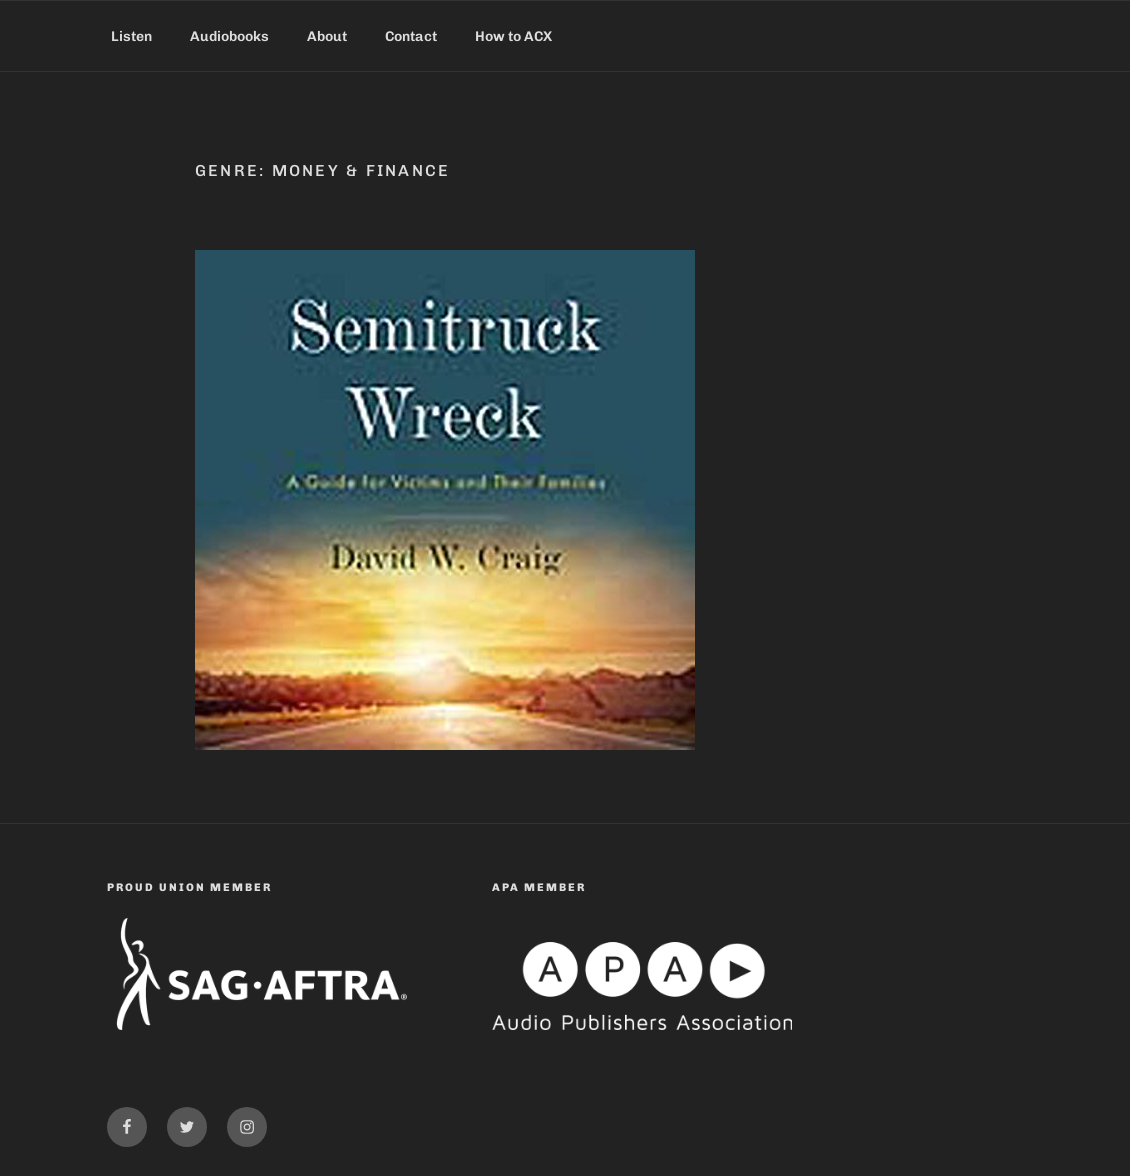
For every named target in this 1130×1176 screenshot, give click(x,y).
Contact (411, 36)
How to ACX (513, 36)
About (327, 36)
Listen (131, 36)
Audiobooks (229, 36)
